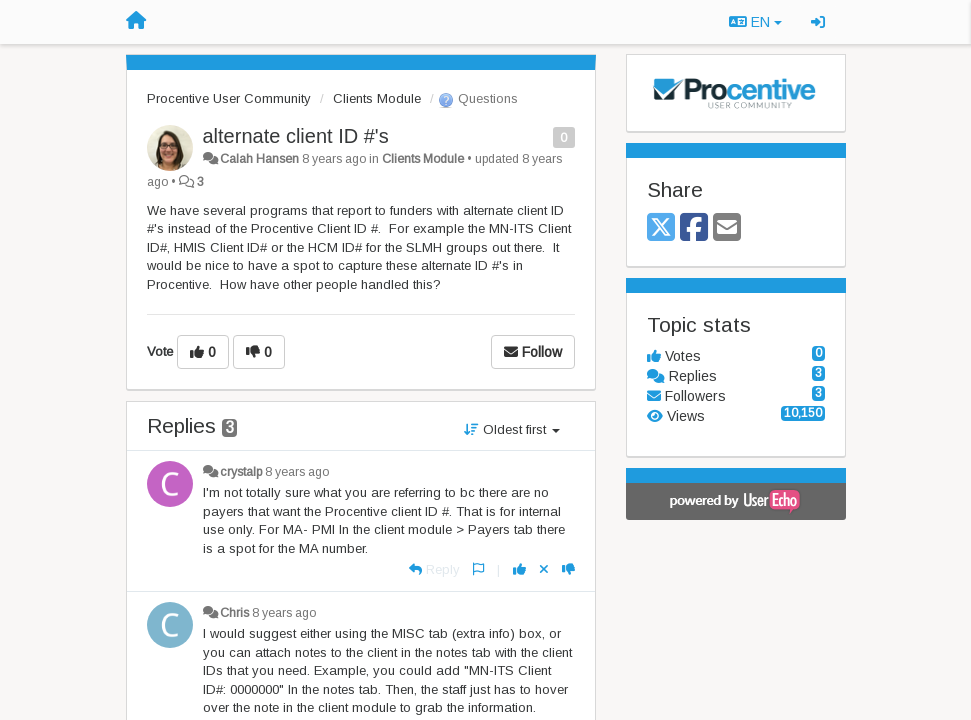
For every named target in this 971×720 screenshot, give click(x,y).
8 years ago (297, 472)
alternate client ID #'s (296, 136)
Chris (234, 613)
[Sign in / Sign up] (818, 22)
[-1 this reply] (568, 569)
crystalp (241, 472)
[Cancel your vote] (544, 569)
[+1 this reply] (519, 569)
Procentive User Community (229, 98)
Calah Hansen (259, 159)
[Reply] (434, 569)
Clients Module (377, 98)
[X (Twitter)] (661, 228)
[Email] (727, 228)
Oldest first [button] (512, 429)
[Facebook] (694, 228)
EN (755, 22)
